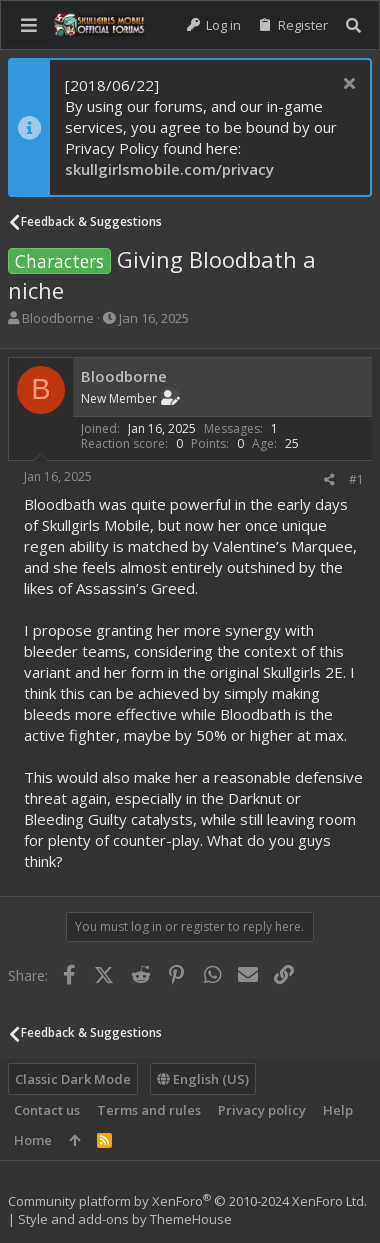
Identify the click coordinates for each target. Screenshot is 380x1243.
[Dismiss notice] (346, 85)
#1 (356, 479)
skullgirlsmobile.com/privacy (169, 169)
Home (33, 1140)
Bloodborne (58, 318)
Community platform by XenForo (187, 1201)
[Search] (353, 25)
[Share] (329, 480)
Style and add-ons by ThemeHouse (125, 1219)
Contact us (47, 1110)
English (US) (203, 1079)
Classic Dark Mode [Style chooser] (73, 1079)
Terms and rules (149, 1110)
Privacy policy (262, 1110)
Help (338, 1110)
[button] (29, 25)
